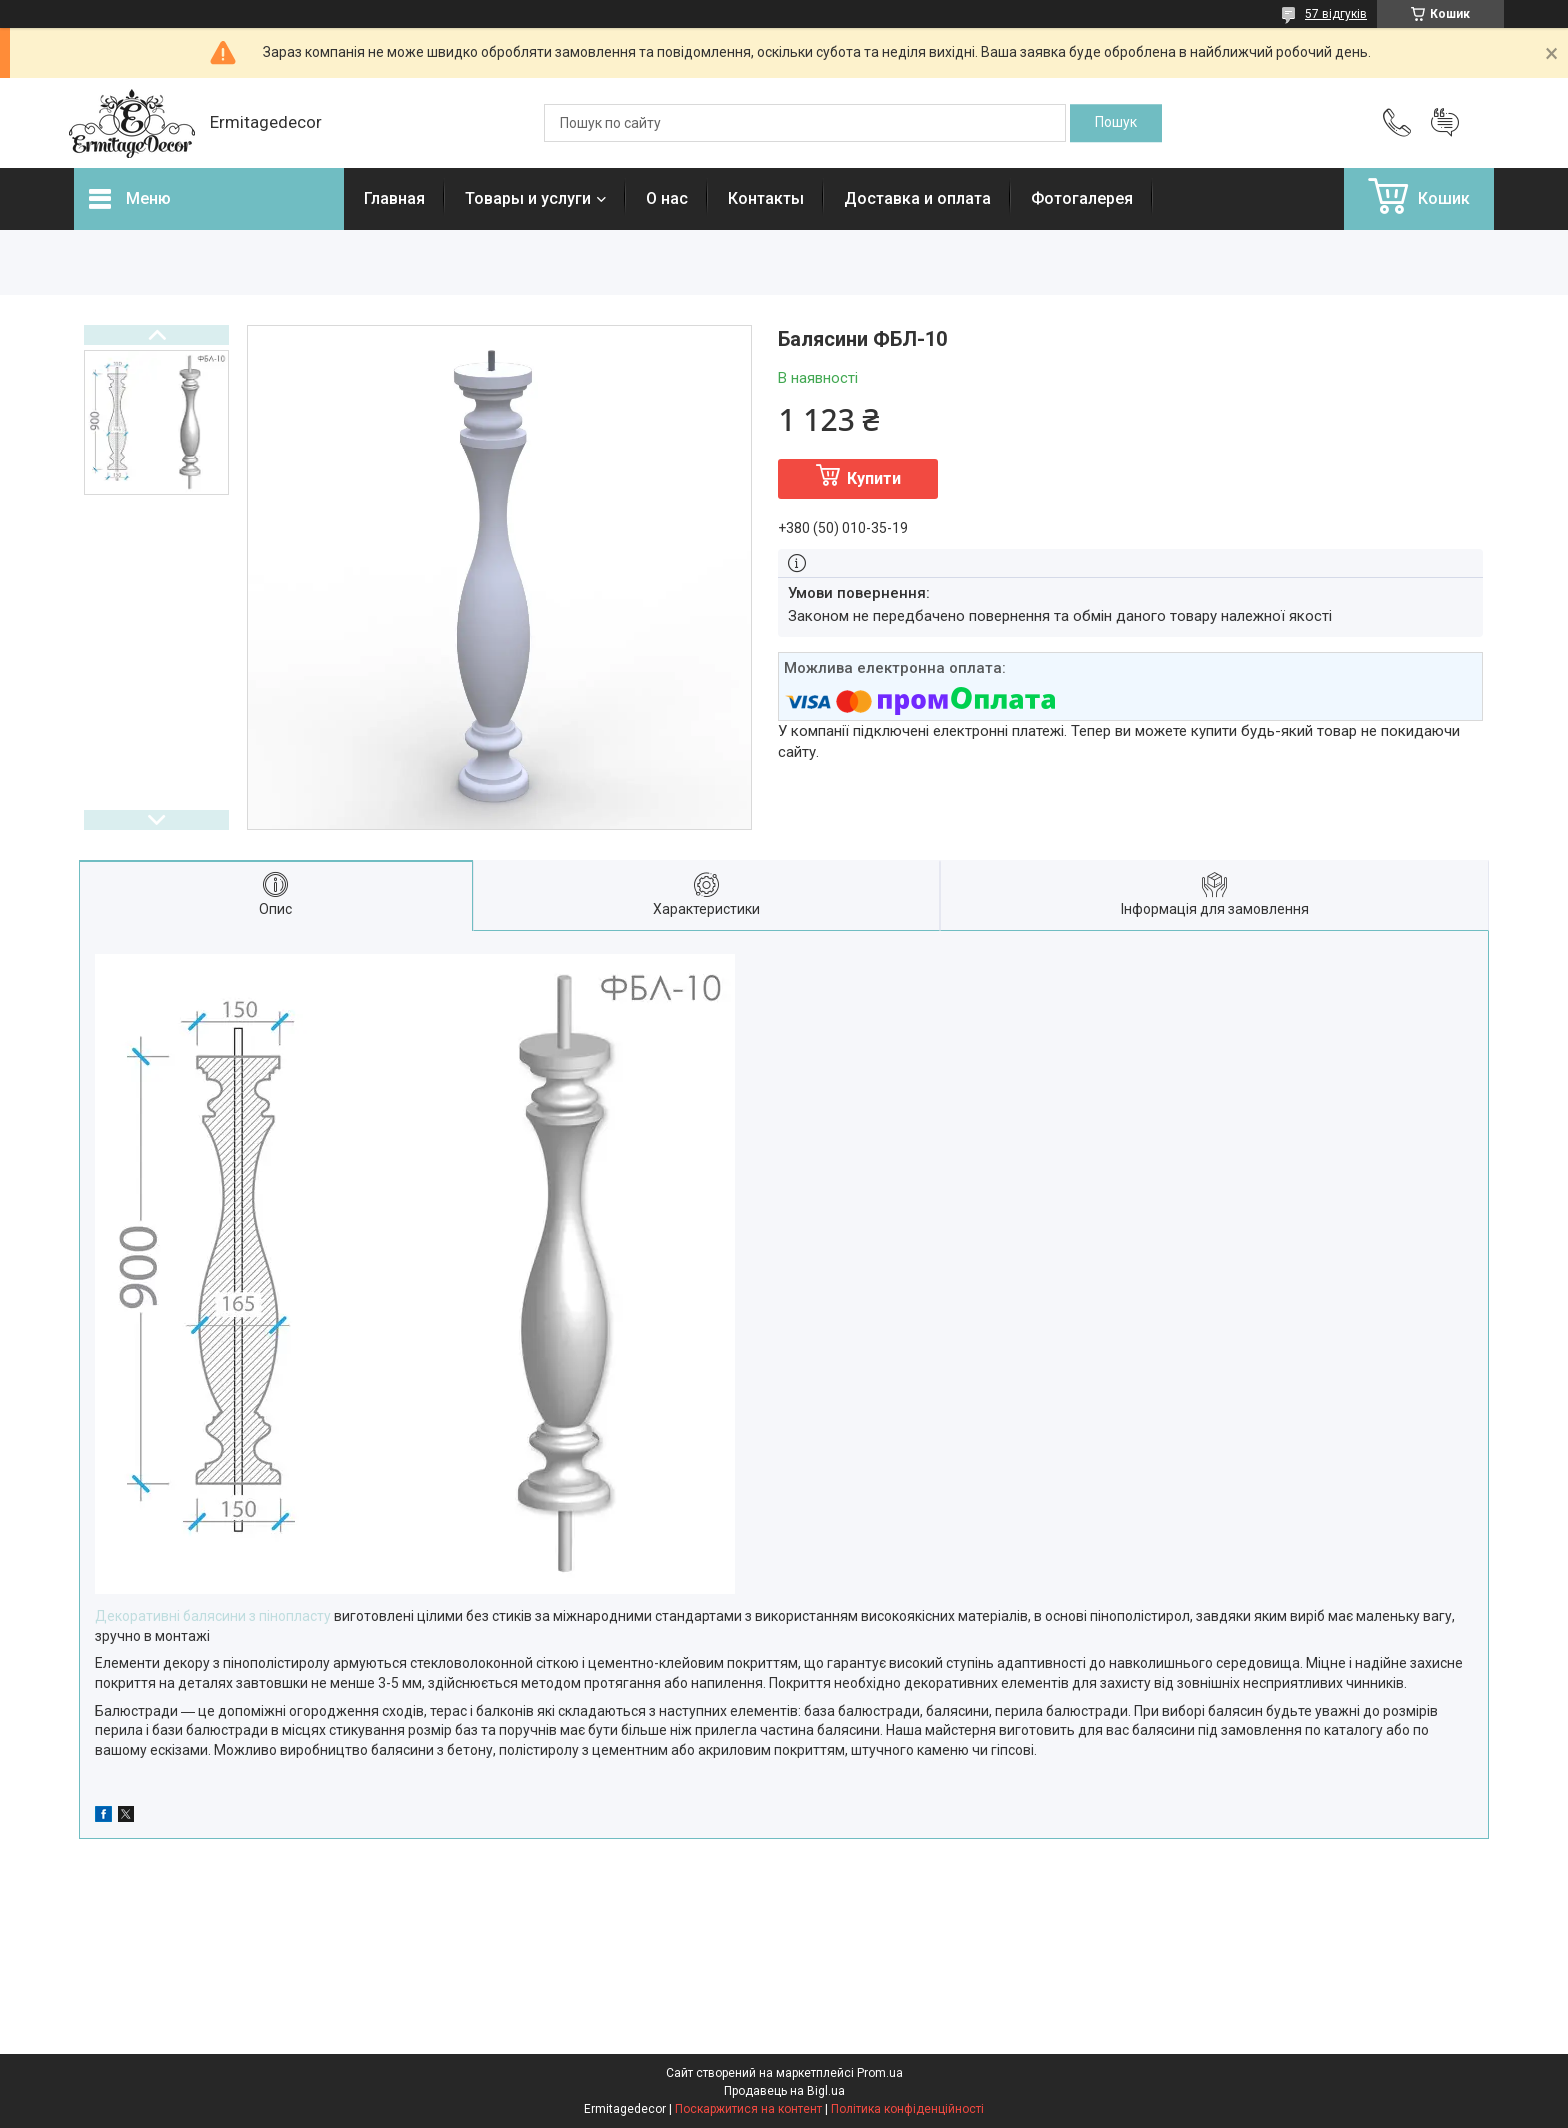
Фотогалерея (1082, 198)
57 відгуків (1336, 14)
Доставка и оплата (917, 198)
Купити (874, 478)
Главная (394, 198)
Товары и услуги (528, 198)
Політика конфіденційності (907, 2109)
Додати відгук (1445, 123)
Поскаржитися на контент (748, 2109)
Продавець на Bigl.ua (784, 2091)
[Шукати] (1116, 123)
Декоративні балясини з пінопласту (213, 1616)
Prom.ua (880, 2073)
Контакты (766, 198)
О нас (667, 198)
